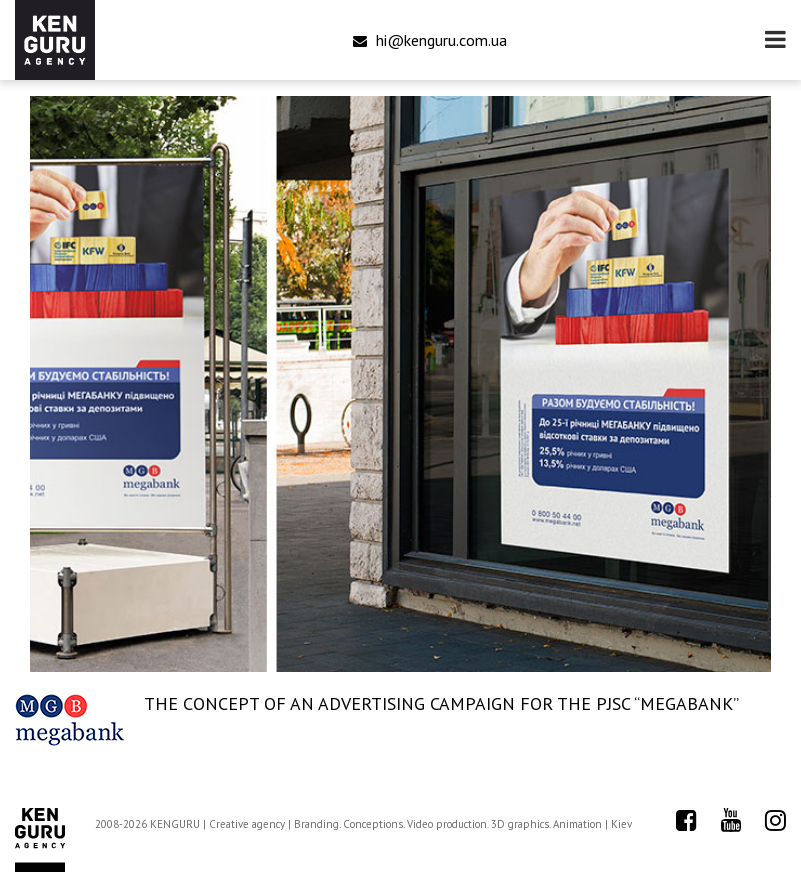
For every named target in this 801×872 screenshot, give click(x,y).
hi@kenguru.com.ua (430, 40)
